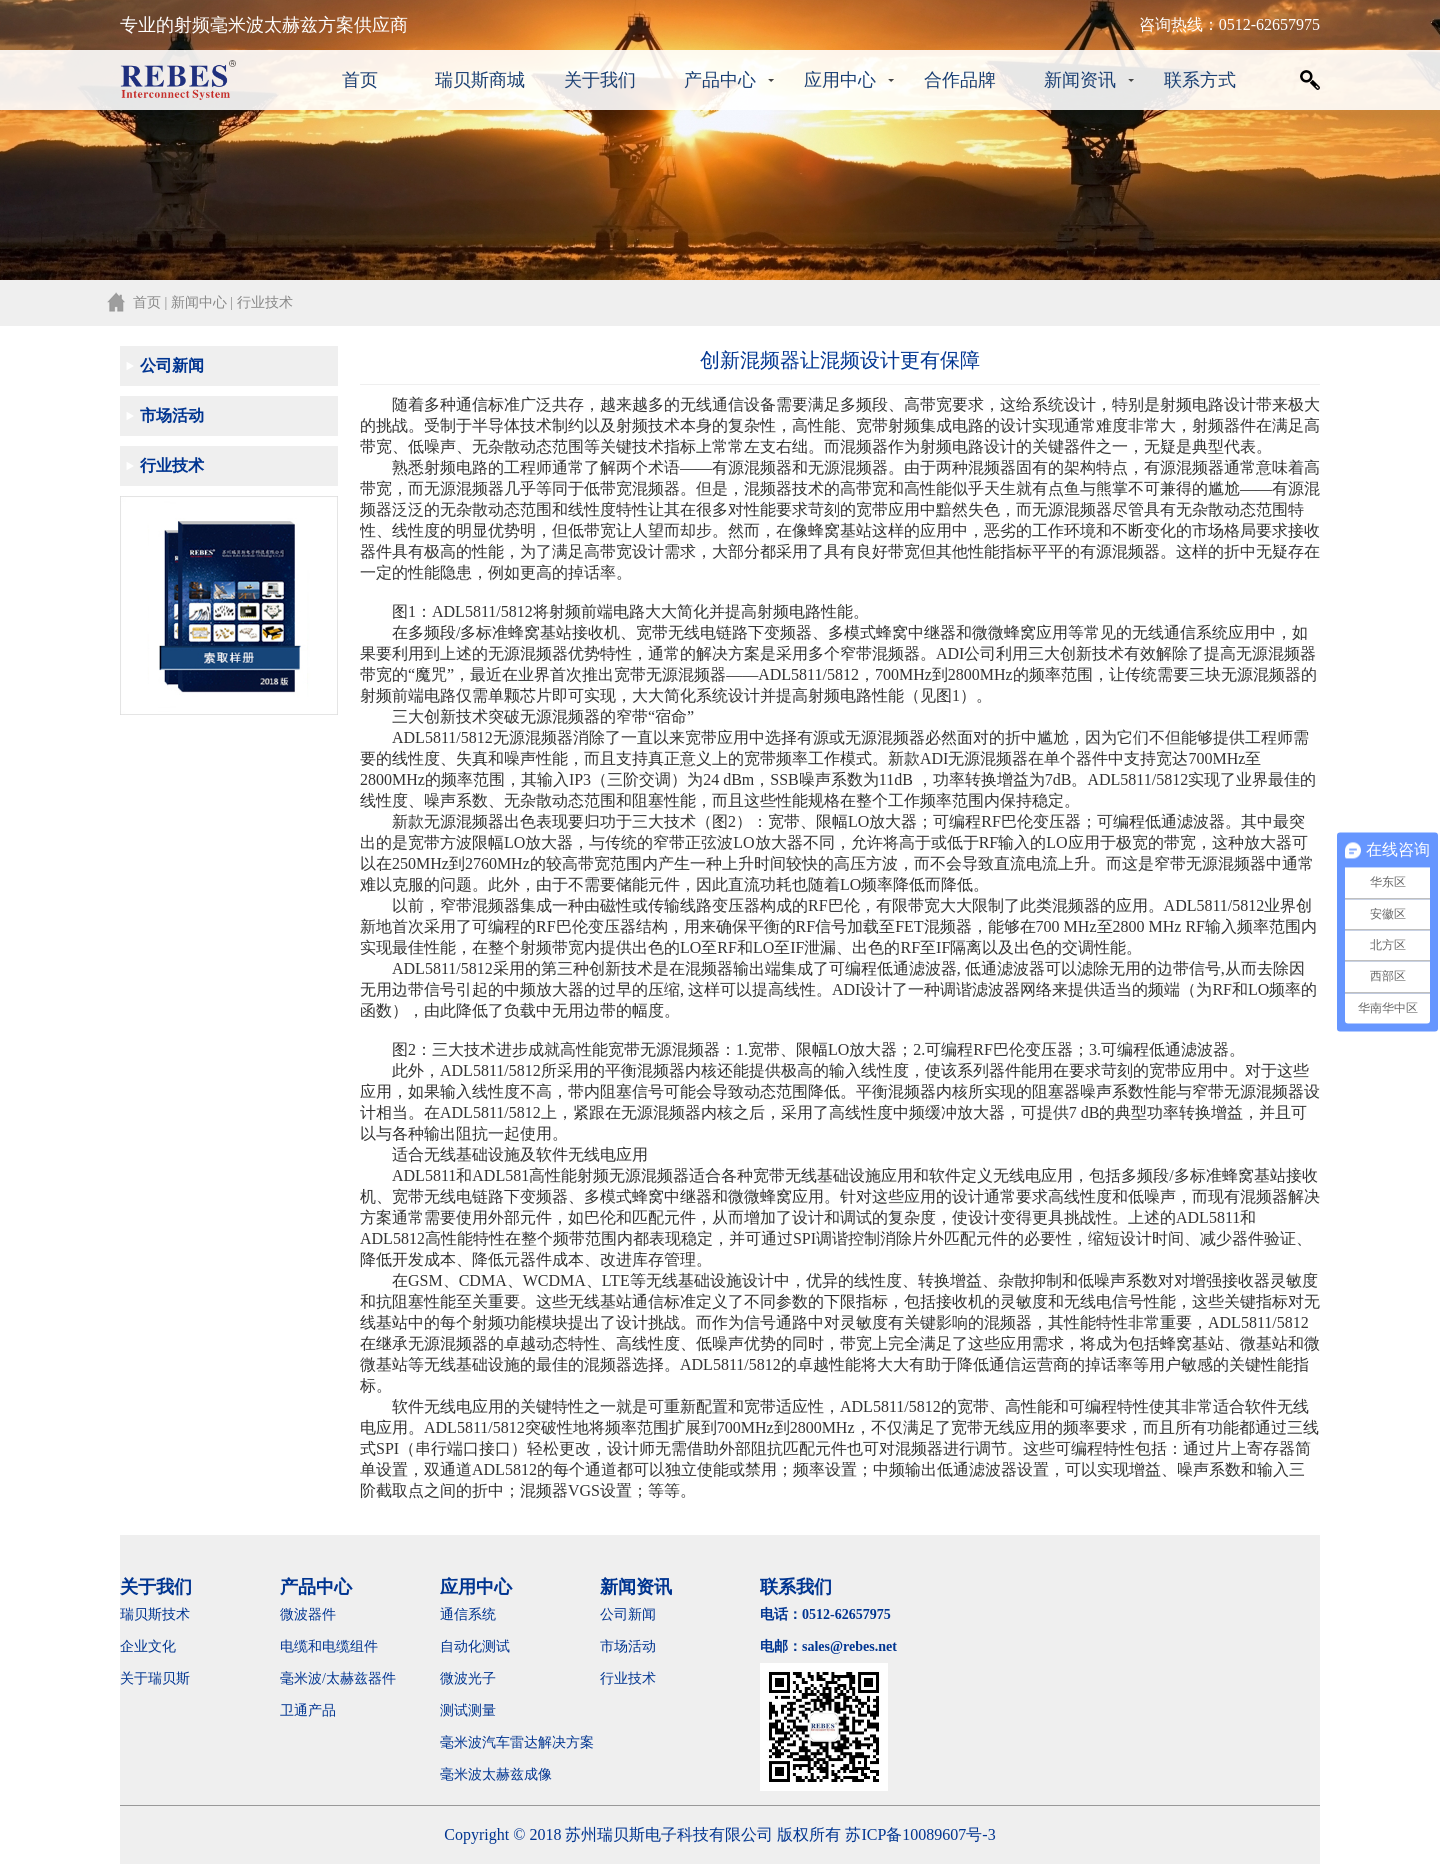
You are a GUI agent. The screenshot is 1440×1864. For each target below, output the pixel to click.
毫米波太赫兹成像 (510, 1774)
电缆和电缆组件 (329, 1646)
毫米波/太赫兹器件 (338, 1678)
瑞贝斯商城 (480, 80)
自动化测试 (475, 1646)
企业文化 (148, 1646)
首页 (360, 80)
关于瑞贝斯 (155, 1678)
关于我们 (600, 80)
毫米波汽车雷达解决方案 (517, 1742)
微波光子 (468, 1678)
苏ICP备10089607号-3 (920, 1834)
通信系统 (468, 1614)
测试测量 (468, 1710)
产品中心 (720, 80)
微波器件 (308, 1614)
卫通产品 (308, 1710)
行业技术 (172, 465)
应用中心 (840, 80)
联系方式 (1200, 80)
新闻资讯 (1080, 80)
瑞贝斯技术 (155, 1614)
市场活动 (172, 415)
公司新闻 (172, 365)
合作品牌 (960, 80)
